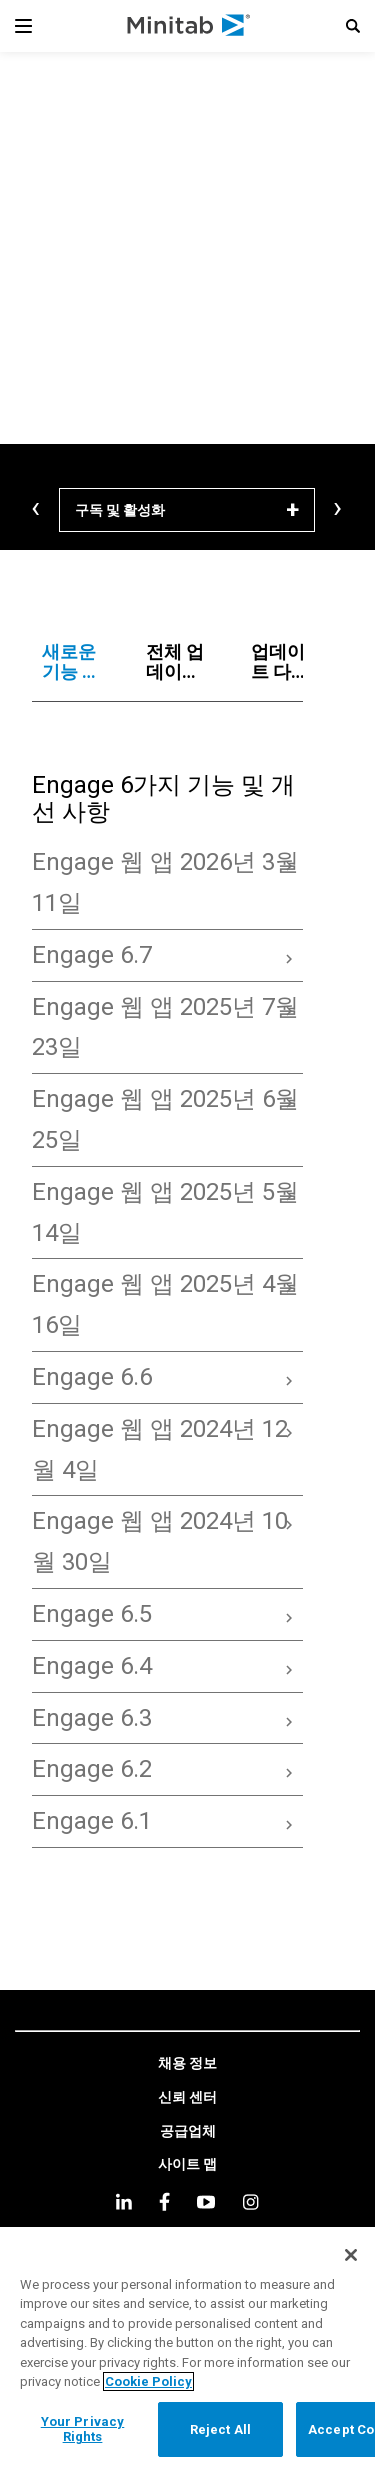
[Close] (351, 2255)
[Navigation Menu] (23, 26)
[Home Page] (189, 26)
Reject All (220, 2429)
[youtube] (206, 2202)
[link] (187, 2064)
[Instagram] (250, 2202)
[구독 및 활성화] (187, 510)
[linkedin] (124, 2201)
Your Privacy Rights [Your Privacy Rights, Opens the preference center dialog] (83, 2429)
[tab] (74, 662)
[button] (353, 26)
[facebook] (164, 2201)
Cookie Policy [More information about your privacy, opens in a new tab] (148, 2381)
